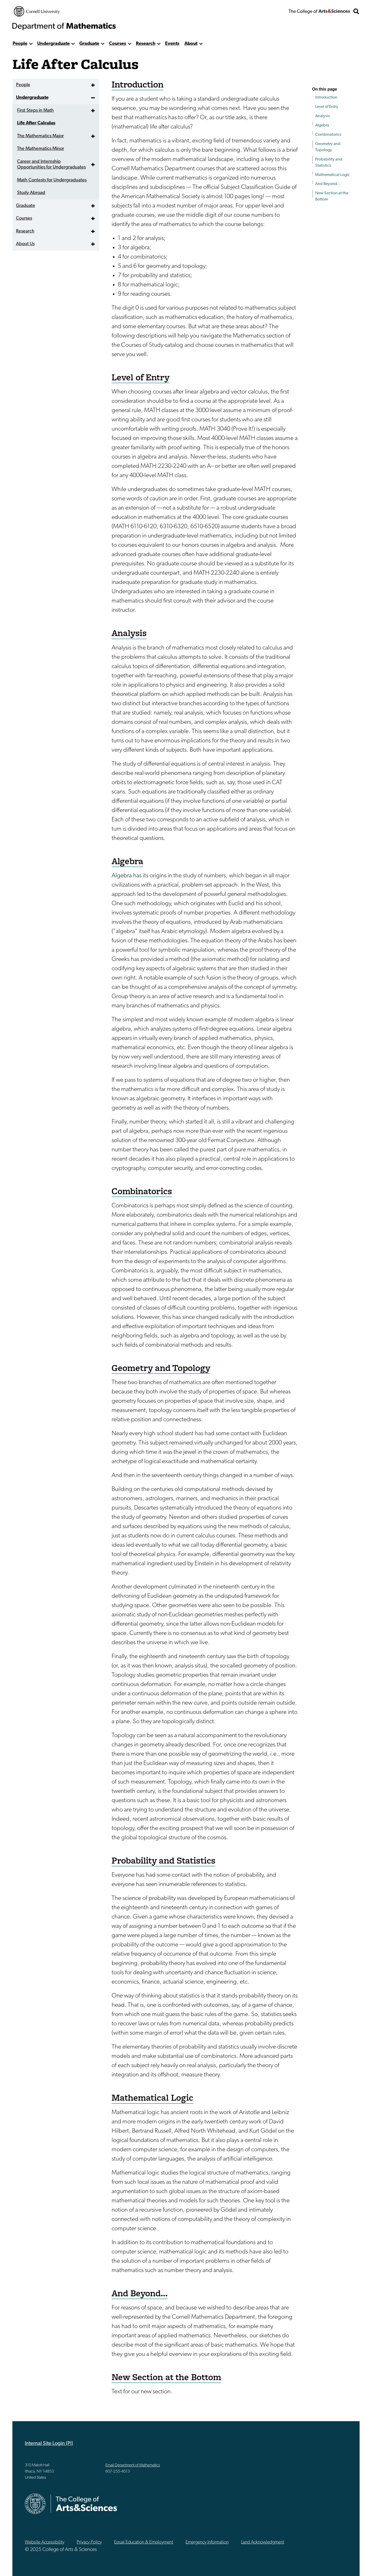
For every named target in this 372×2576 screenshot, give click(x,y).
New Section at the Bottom (331, 196)
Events (172, 43)
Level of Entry (326, 107)
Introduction (326, 97)
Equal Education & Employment (143, 2542)
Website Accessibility (44, 2542)
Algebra (322, 125)
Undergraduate (53, 43)
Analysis (322, 116)
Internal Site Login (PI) (49, 2443)
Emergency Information (207, 2542)
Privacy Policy (89, 2542)
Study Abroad (31, 192)
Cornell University (36, 11)
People (20, 43)
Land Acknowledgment (262, 2542)
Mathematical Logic (332, 175)
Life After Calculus (36, 123)
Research (146, 43)
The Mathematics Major (40, 136)
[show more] (30, 43)
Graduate (89, 43)
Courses (117, 43)
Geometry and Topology (327, 147)
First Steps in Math (35, 110)
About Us (25, 244)
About (190, 43)
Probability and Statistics (328, 162)
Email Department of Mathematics (132, 2465)
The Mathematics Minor (40, 148)
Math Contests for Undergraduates (52, 180)
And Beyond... (328, 184)
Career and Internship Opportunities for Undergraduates (51, 164)
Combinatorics (328, 135)
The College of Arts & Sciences (319, 11)
